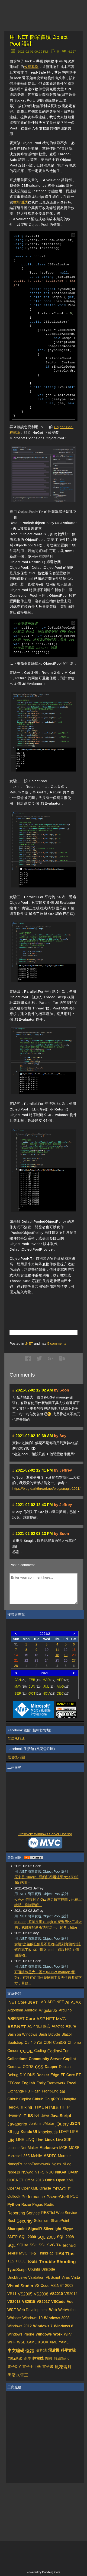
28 (16, 1666)
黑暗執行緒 (16, 1738)
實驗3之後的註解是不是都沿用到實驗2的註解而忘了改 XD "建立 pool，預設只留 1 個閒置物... (47, 1949)
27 (74, 1660)
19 (66, 1655)
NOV (48, 1693)
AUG (63, 1686)
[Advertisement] (48, 1306)
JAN (20, 1680)
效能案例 (31, 67)
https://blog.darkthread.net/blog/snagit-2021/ (46, 1488)
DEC (63, 1693)
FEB (35, 1680)
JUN (35, 1686)
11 (57, 1650)
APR (63, 1680)
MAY (20, 1686)
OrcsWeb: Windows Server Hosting (45, 1834)
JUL (49, 1686)
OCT (35, 1693)
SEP (20, 1693)
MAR (48, 1680)
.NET (29, 1343)
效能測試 (20, 202)
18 (57, 1655)
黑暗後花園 (16, 1757)
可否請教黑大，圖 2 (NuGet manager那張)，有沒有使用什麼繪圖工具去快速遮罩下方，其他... (48, 1977)
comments (56, 1343)
